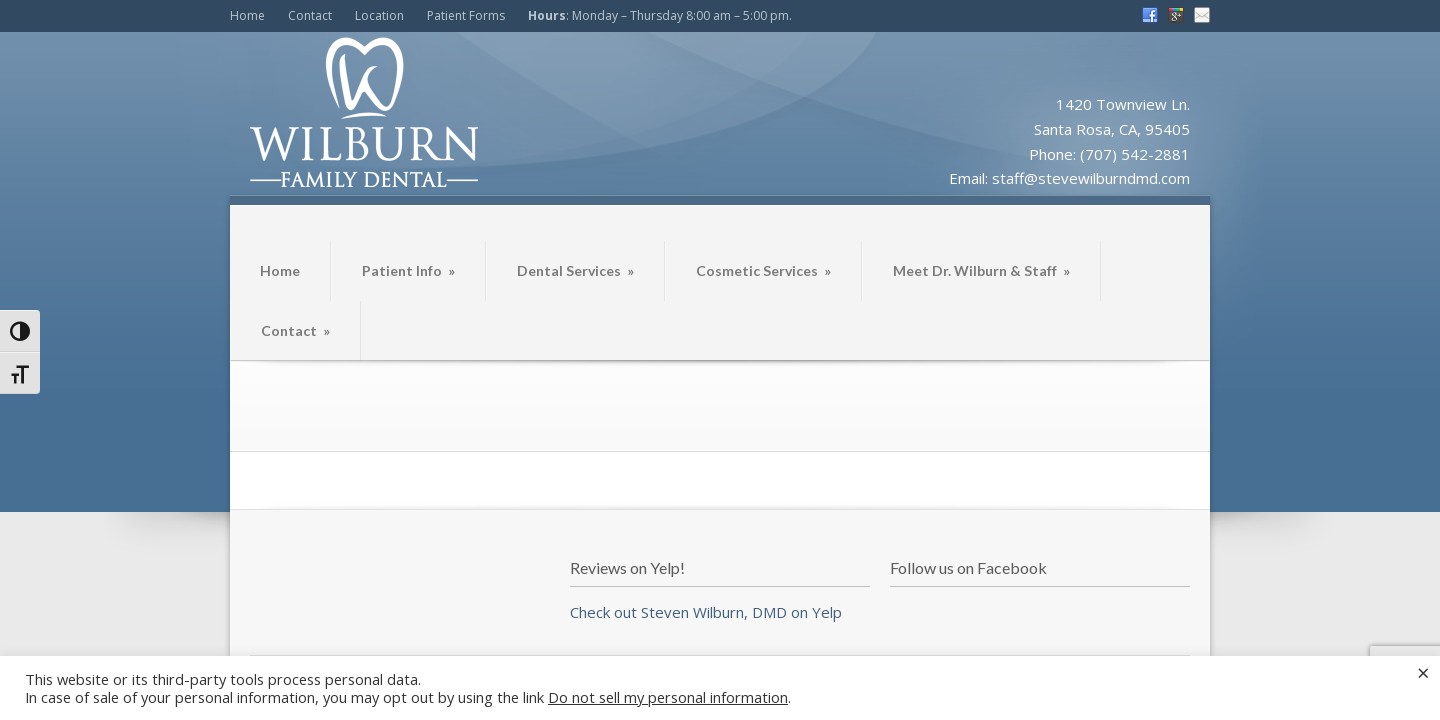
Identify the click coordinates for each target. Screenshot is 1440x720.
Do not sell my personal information (668, 697)
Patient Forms (466, 15)
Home (247, 15)
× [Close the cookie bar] (1423, 672)
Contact (310, 15)
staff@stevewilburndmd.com (1091, 178)
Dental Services (575, 270)
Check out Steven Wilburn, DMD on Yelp (706, 612)
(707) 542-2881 (1135, 154)
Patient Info (408, 270)
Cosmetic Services (763, 270)
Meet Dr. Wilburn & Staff (981, 270)
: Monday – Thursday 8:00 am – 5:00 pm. (660, 15)
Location (379, 15)
